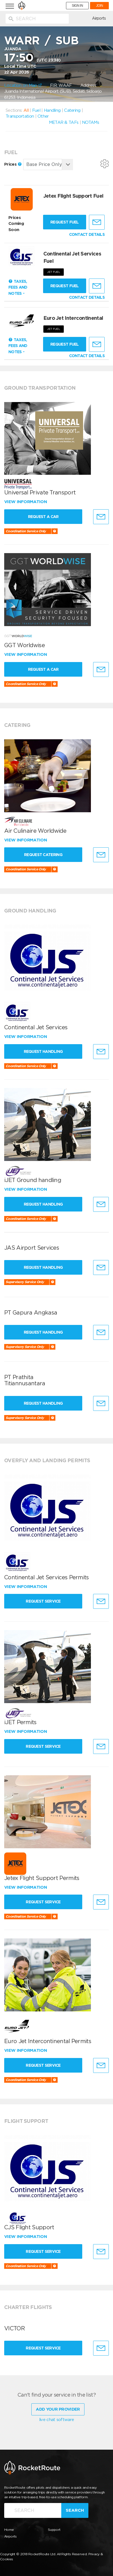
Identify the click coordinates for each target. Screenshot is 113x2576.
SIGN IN (77, 6)
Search (75, 2510)
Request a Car (45, 516)
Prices (13, 164)
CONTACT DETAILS (87, 234)
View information (26, 501)
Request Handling (45, 1051)
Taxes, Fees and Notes (17, 287)
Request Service (45, 1601)
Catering (72, 110)
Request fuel (64, 222)
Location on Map (23, 85)
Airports (99, 18)
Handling (52, 110)
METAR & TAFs (64, 122)
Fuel (36, 110)
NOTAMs (90, 122)
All (26, 110)
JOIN (99, 6)
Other (43, 116)
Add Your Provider (58, 2409)
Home (9, 2529)
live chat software (56, 2419)
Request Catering (45, 854)
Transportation (20, 116)
